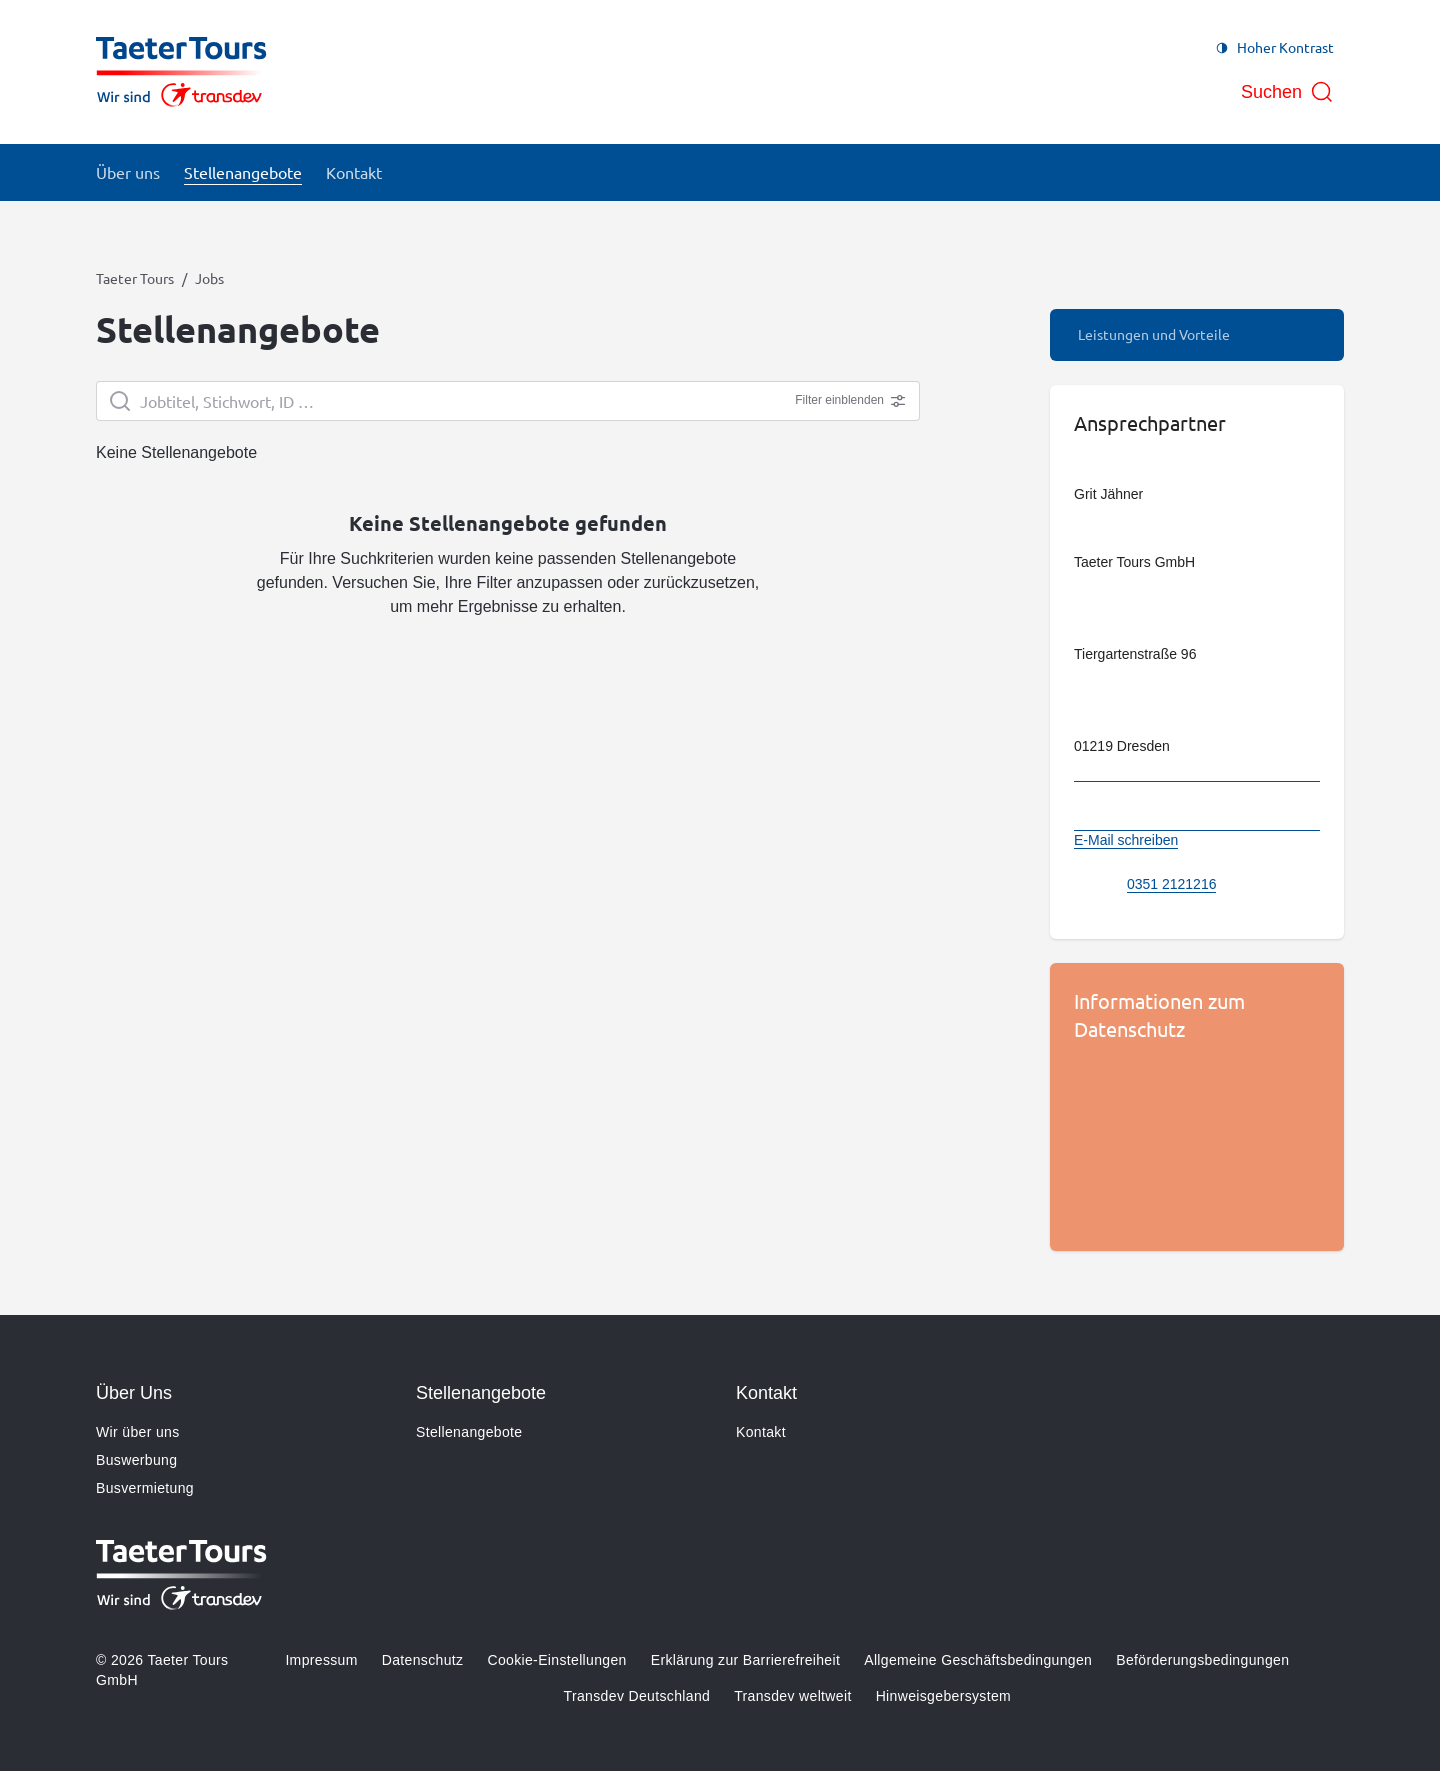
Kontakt (761, 1432)
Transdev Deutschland (637, 1696)
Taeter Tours (135, 278)
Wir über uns (138, 1432)
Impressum (321, 1660)
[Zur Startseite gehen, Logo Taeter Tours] (181, 72)
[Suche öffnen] (1287, 92)
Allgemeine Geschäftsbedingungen (978, 1660)
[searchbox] (508, 401)
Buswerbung (136, 1460)
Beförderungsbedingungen (1202, 1660)
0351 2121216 (1172, 884)
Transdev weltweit (792, 1696)
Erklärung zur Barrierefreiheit (745, 1660)
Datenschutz (423, 1660)
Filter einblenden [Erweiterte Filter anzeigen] (850, 401)
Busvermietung (145, 1488)
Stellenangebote (469, 1432)
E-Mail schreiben (1126, 840)
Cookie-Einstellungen (556, 1660)
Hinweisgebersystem (943, 1696)
